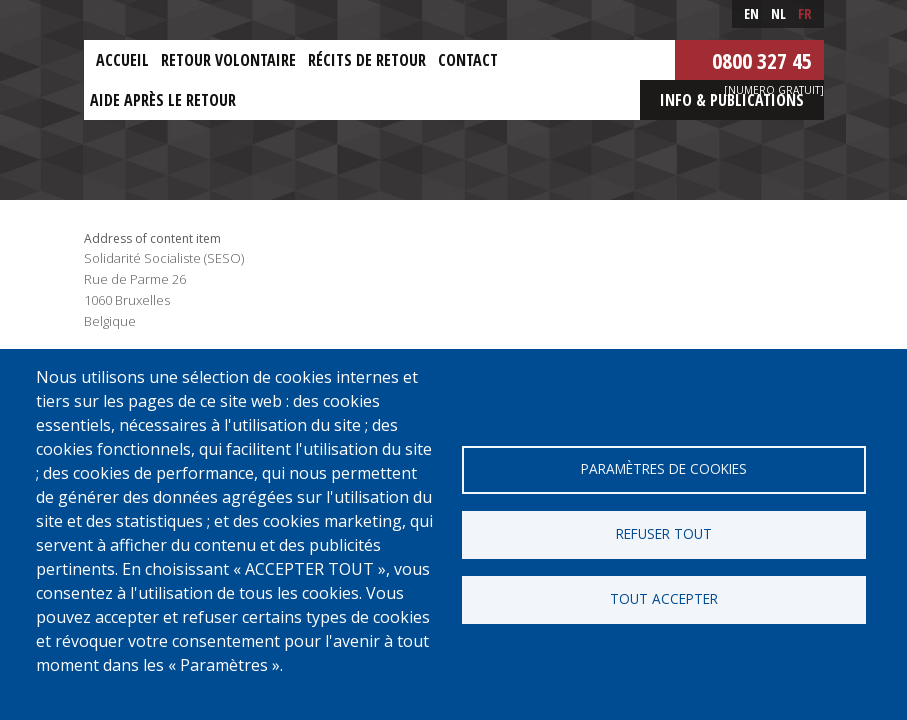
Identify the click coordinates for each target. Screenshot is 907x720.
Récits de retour (367, 60)
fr (805, 13)
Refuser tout (664, 533)
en (751, 13)
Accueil (122, 60)
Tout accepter (664, 598)
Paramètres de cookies (664, 468)
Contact (468, 60)
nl (778, 13)
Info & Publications (732, 100)
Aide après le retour (163, 100)
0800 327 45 (762, 60)
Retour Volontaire (228, 60)
